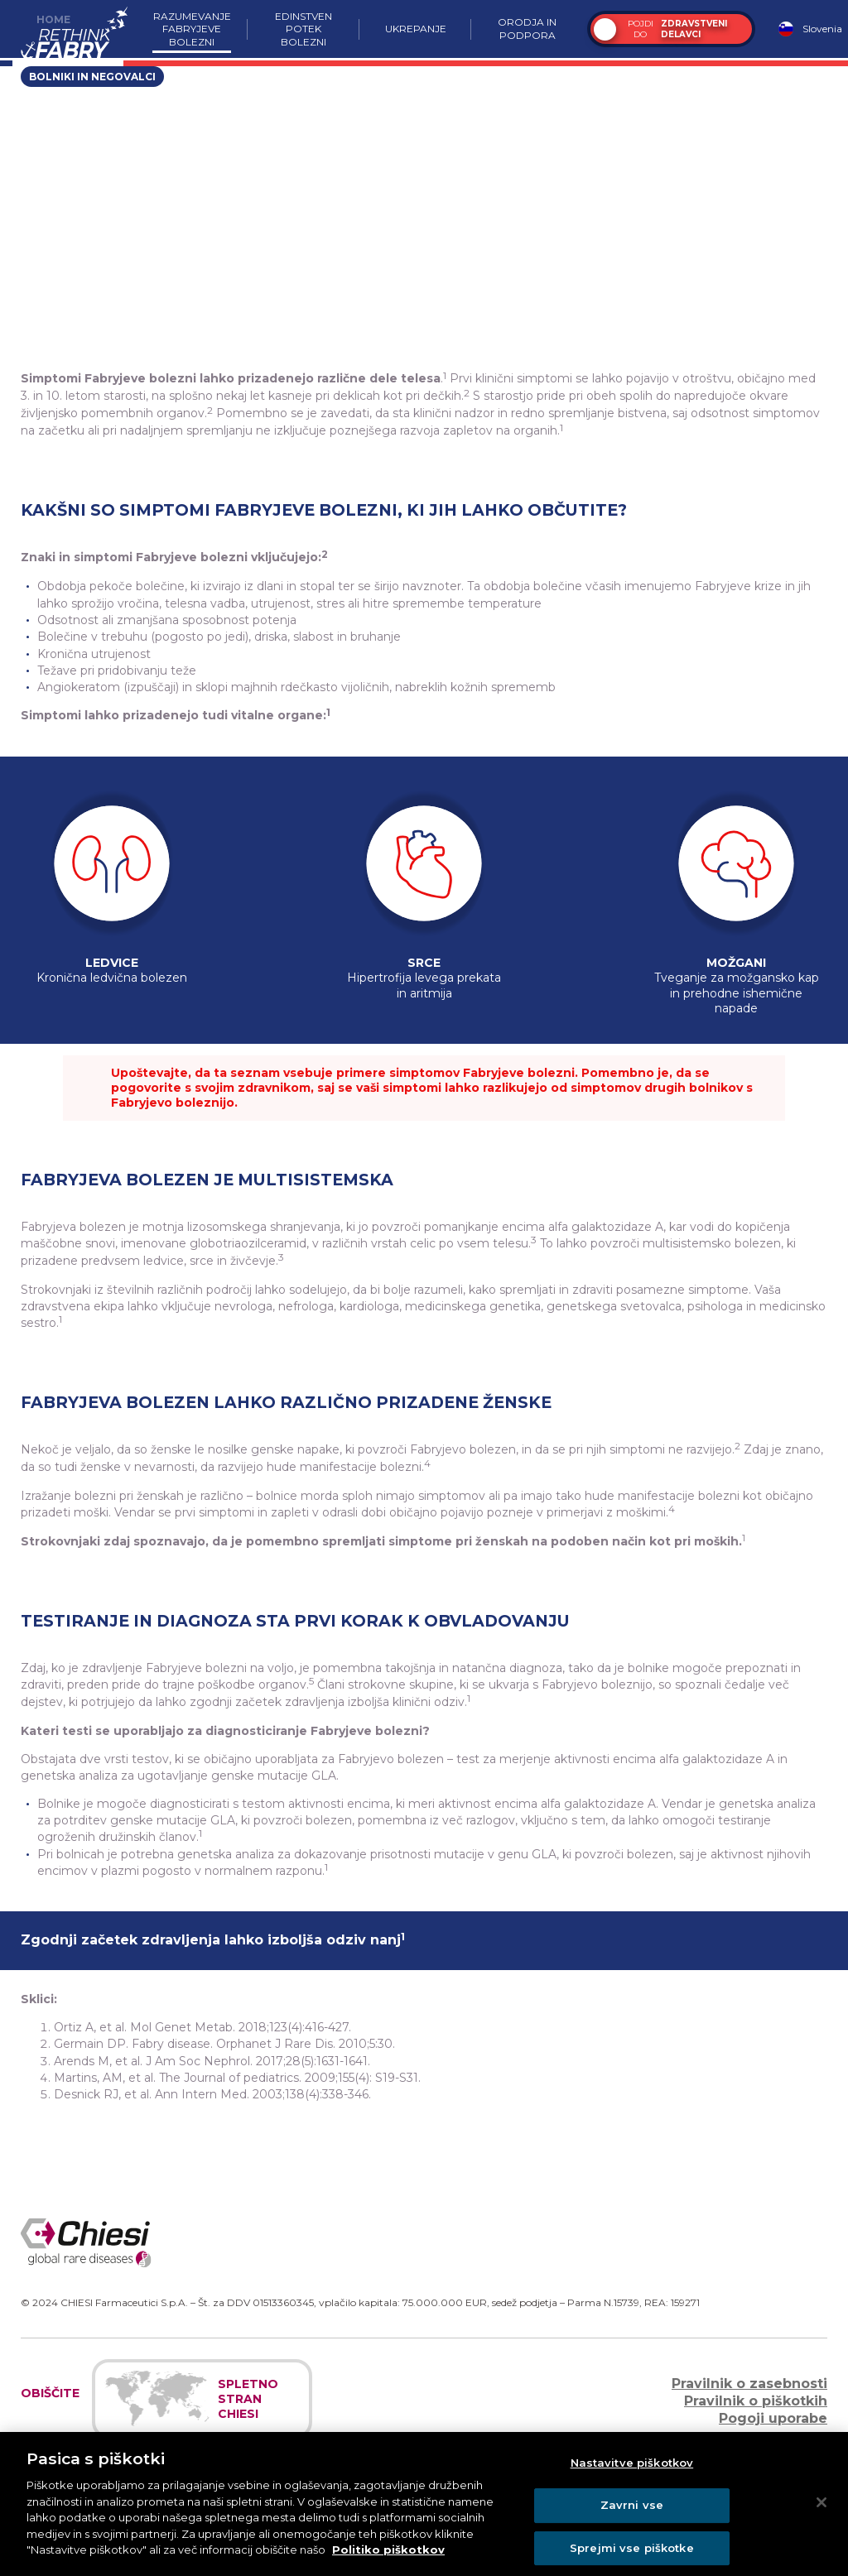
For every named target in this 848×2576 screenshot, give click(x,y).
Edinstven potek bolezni (303, 29)
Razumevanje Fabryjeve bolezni (192, 29)
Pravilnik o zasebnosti (749, 2383)
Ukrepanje (415, 28)
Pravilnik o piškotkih (755, 2401)
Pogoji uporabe (773, 2418)
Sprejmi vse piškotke (632, 2554)
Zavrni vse (631, 2511)
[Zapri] (821, 2509)
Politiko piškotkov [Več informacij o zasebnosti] (388, 2556)
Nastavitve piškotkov (632, 2470)
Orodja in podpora (527, 28)
